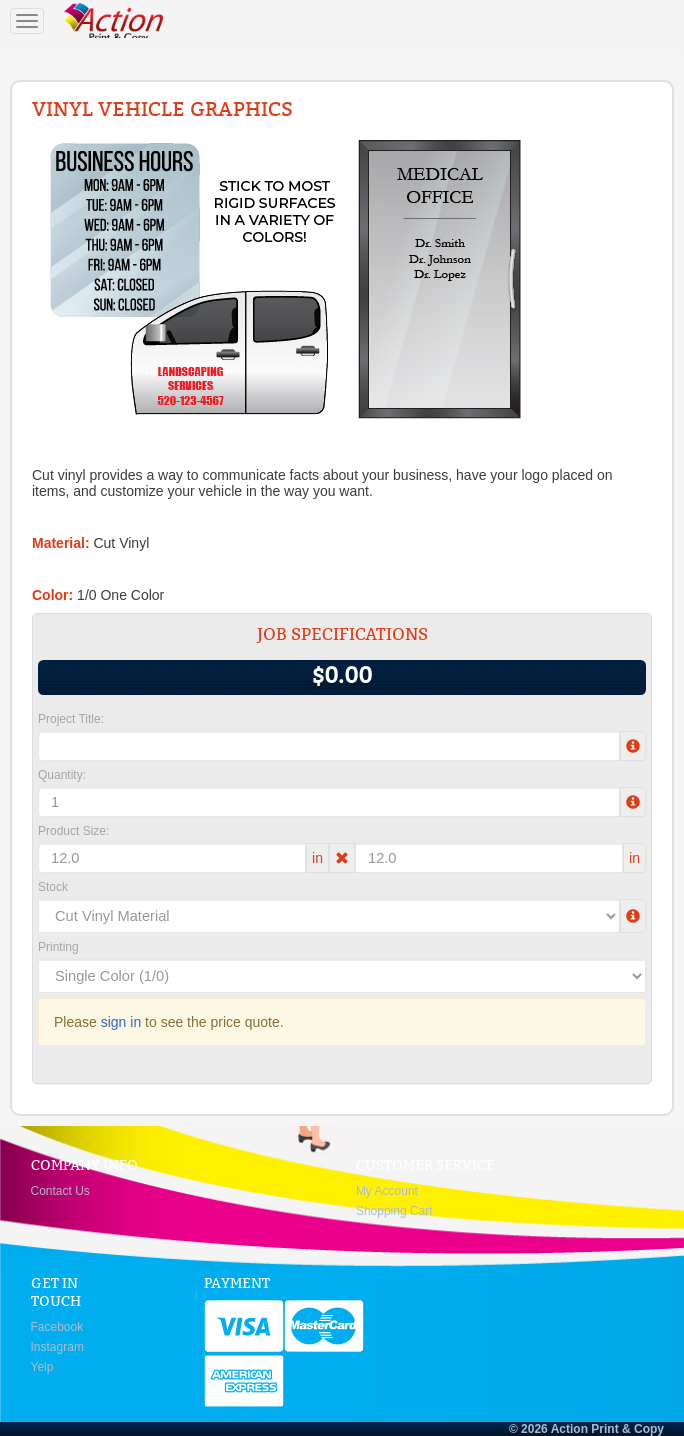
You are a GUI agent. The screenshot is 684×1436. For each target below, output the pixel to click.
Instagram (57, 1347)
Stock (53, 887)
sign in (121, 1022)
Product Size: (73, 831)
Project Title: (71, 719)
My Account (387, 1191)
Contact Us (60, 1191)
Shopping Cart (394, 1211)
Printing (58, 947)
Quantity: (62, 775)
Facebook (57, 1327)
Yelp (42, 1367)
